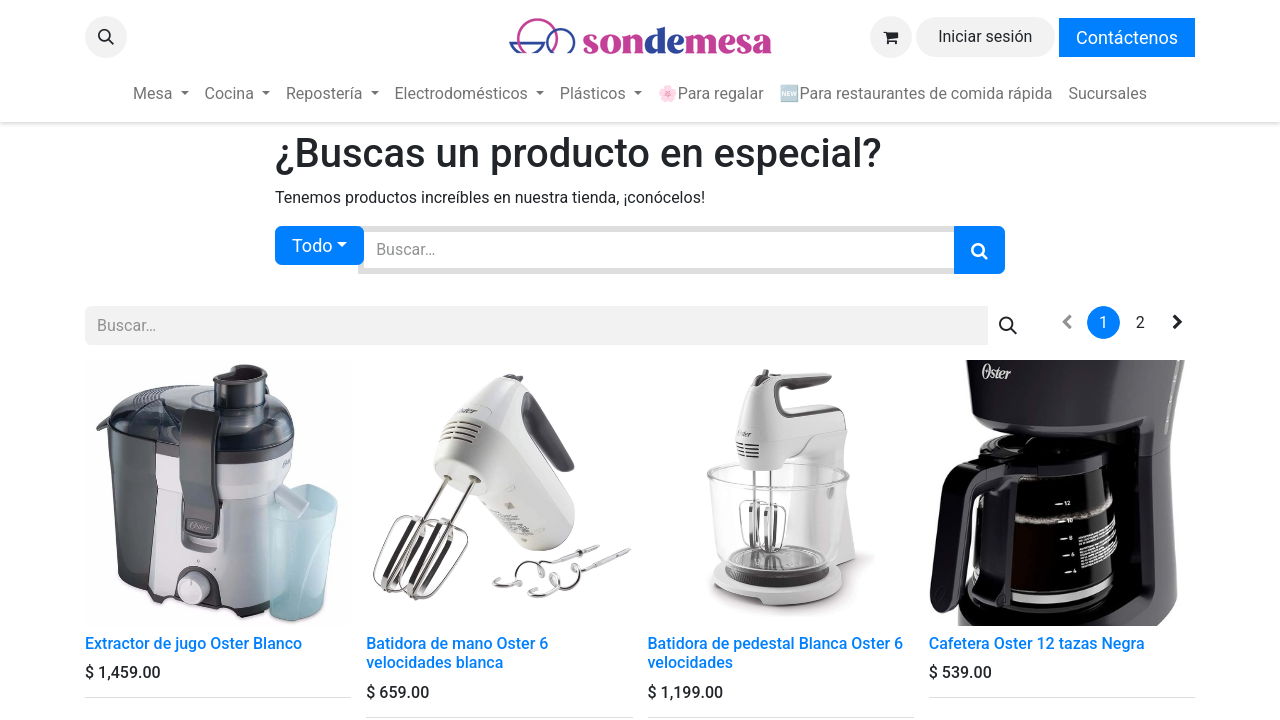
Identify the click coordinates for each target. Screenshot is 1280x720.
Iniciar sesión (985, 36)
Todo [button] (312, 245)
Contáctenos (1127, 37)
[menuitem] (160, 94)
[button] (106, 37)
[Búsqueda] (979, 250)
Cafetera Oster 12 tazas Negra (1037, 643)
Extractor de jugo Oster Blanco (193, 643)
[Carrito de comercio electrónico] (891, 37)
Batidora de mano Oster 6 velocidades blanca (457, 653)
